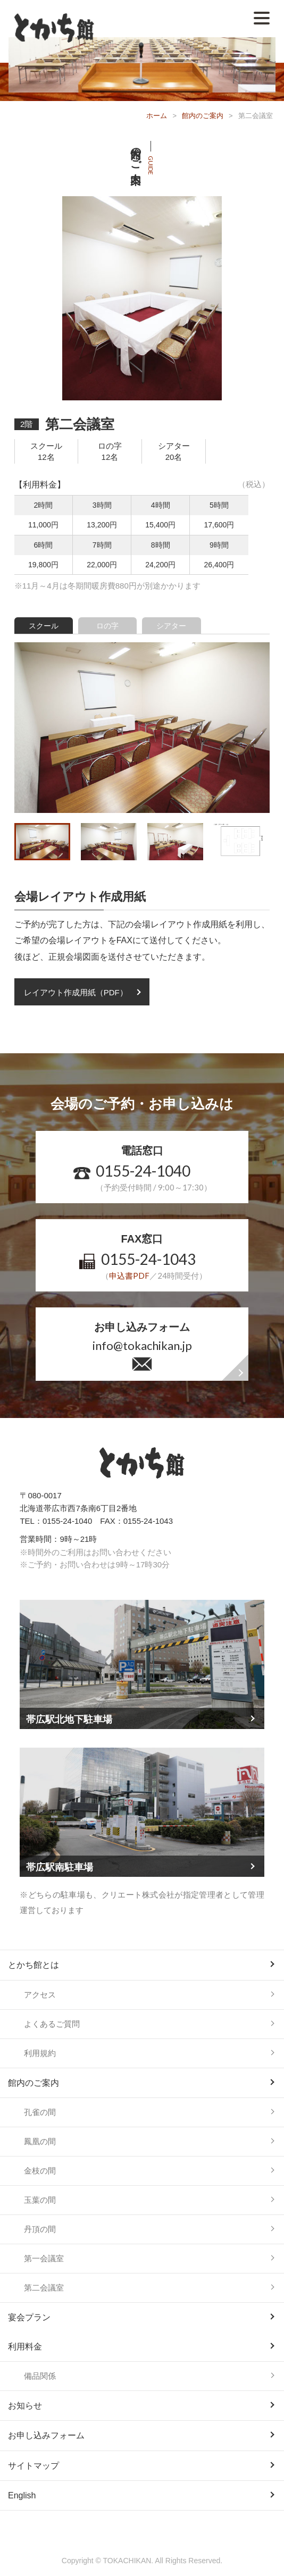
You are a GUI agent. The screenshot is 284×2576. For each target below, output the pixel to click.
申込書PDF (129, 1275)
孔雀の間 (40, 2112)
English (22, 2495)
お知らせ (25, 2405)
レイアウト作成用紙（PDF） (76, 992)
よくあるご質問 (52, 2023)
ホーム (156, 116)
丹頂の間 (40, 2229)
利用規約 (40, 2053)
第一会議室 (44, 2258)
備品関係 (40, 2375)
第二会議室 (44, 2287)
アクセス (40, 1994)
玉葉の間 (40, 2199)
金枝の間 (40, 2170)
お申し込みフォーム (46, 2435)
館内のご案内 (202, 116)
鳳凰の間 (40, 2141)
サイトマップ (33, 2465)
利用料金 (25, 2346)
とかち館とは (33, 1964)
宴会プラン (29, 2317)
